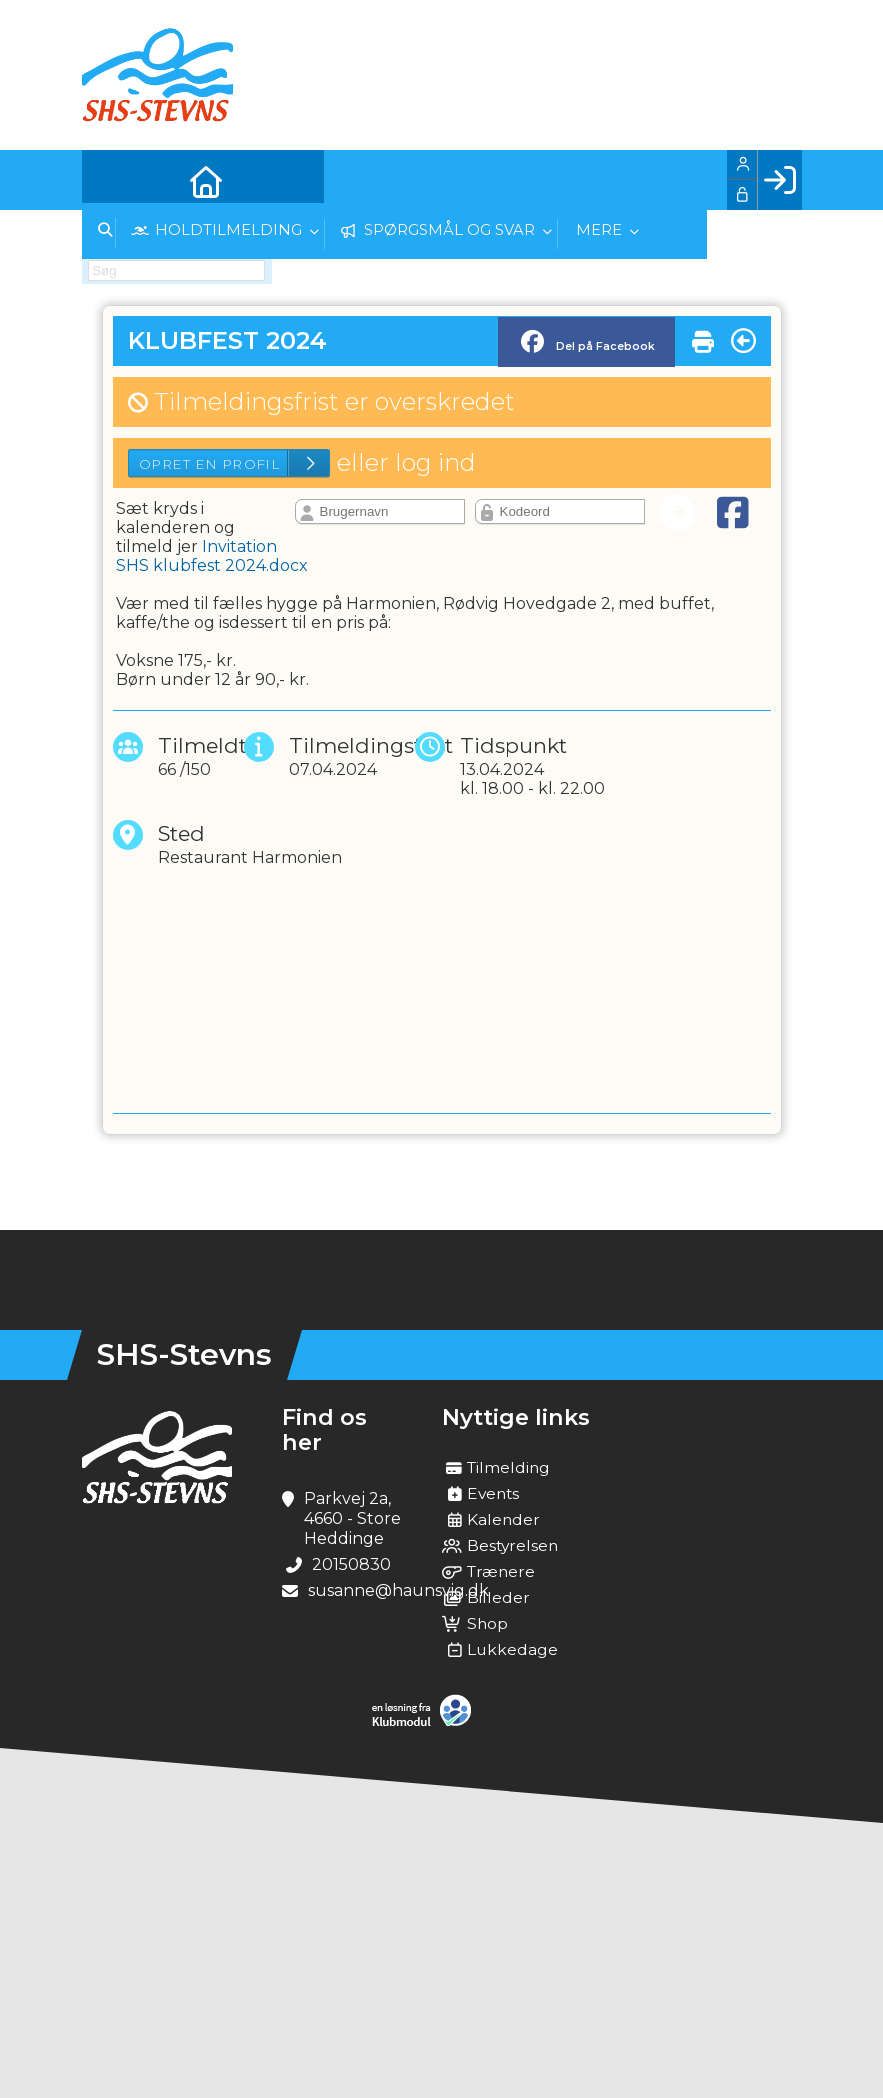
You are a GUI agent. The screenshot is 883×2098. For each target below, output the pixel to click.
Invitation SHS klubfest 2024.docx (212, 556)
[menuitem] (112, 180)
